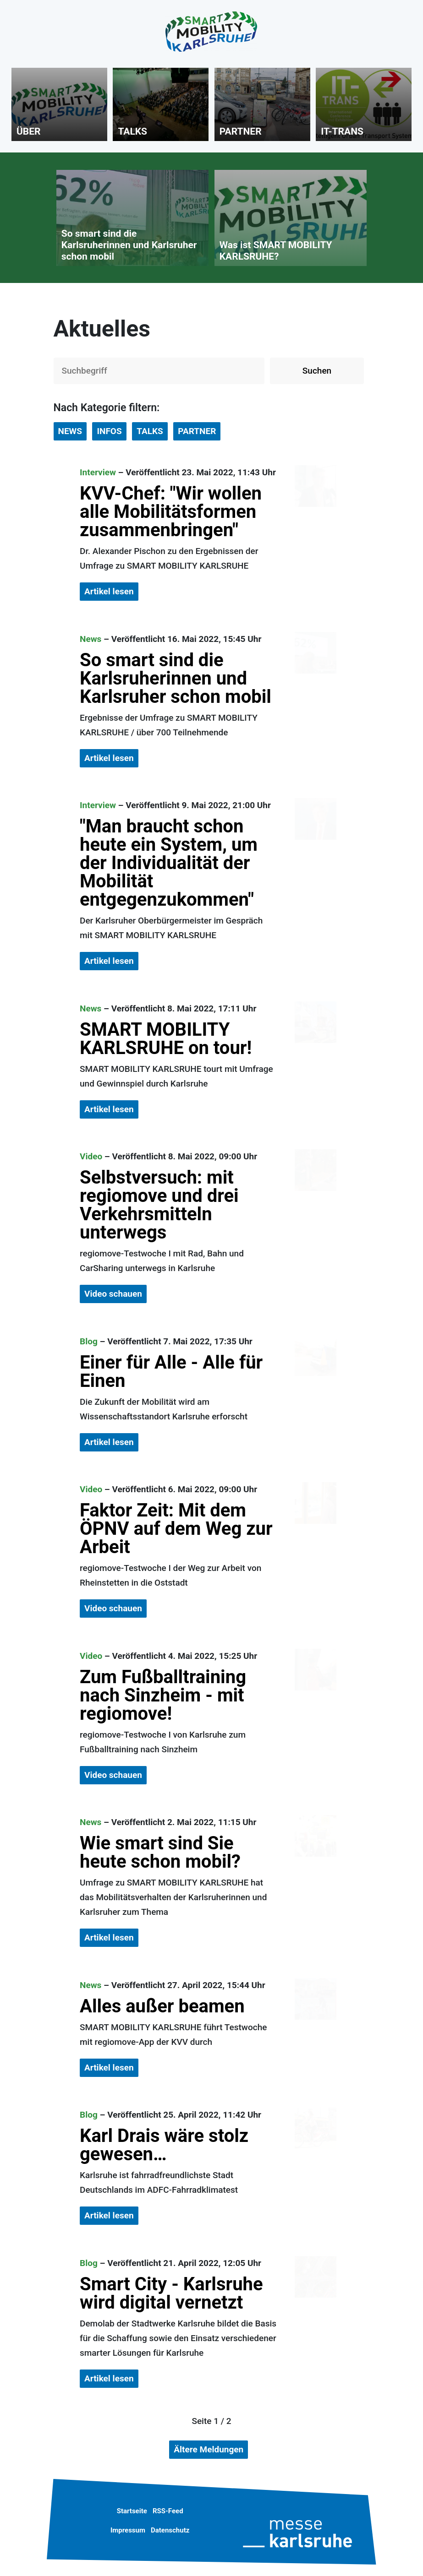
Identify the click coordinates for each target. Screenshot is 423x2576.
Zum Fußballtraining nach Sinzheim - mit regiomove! (163, 1695)
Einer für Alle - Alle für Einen (171, 1371)
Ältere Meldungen (208, 2449)
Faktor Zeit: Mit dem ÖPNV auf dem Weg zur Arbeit (176, 1529)
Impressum (127, 2530)
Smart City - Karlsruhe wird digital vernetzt (171, 2293)
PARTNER (197, 431)
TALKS (150, 431)
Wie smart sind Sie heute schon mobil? (160, 1852)
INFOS (109, 431)
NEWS (70, 431)
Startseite (132, 2511)
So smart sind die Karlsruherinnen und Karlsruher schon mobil (175, 678)
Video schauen (113, 1293)
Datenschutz (170, 2530)
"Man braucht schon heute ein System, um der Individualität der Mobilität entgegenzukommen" (169, 862)
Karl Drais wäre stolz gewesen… (164, 2145)
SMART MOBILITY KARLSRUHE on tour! (166, 1039)
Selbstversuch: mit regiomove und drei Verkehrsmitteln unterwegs (159, 1205)
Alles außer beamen (162, 2006)
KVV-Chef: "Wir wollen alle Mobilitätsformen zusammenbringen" (171, 512)
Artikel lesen (109, 591)
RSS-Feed (168, 2511)
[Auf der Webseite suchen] (159, 371)
